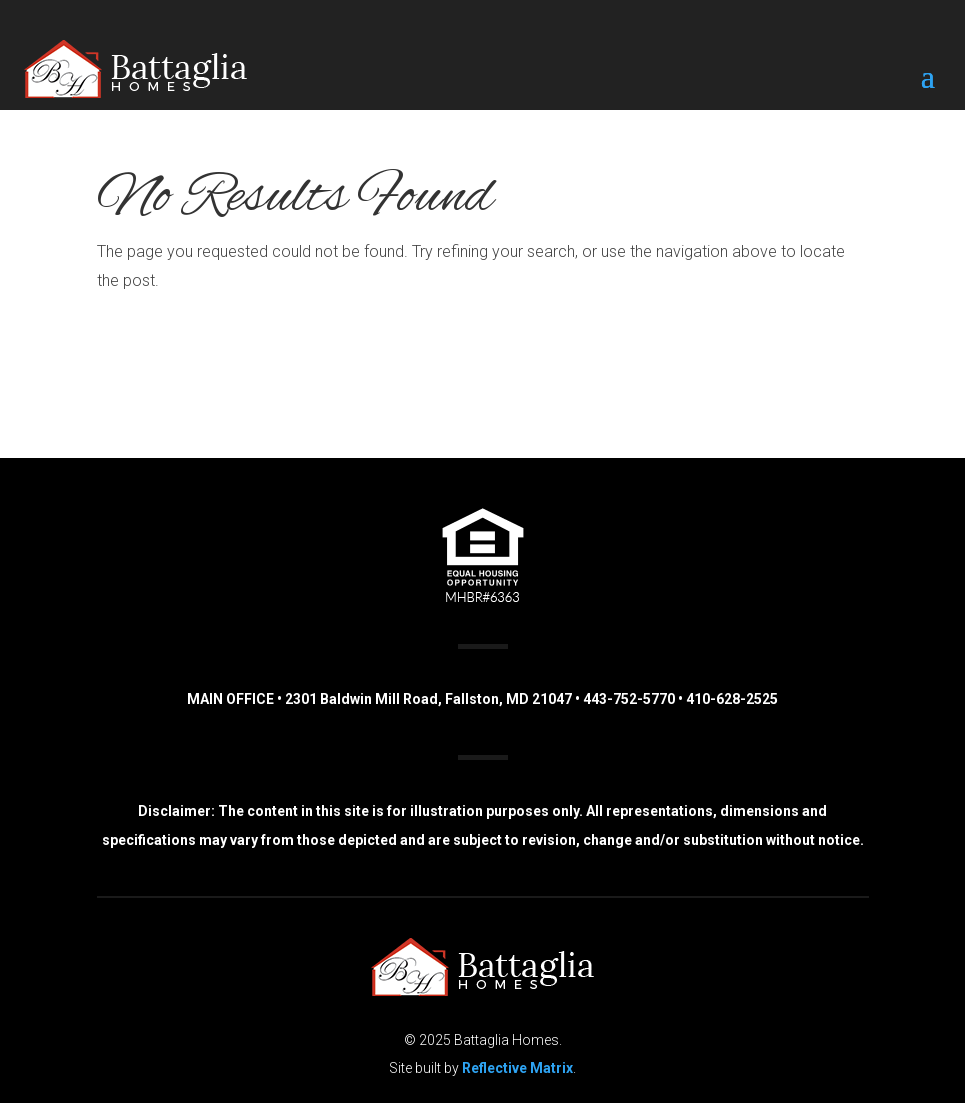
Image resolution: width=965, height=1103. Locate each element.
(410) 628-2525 (755, 384)
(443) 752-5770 (759, 351)
